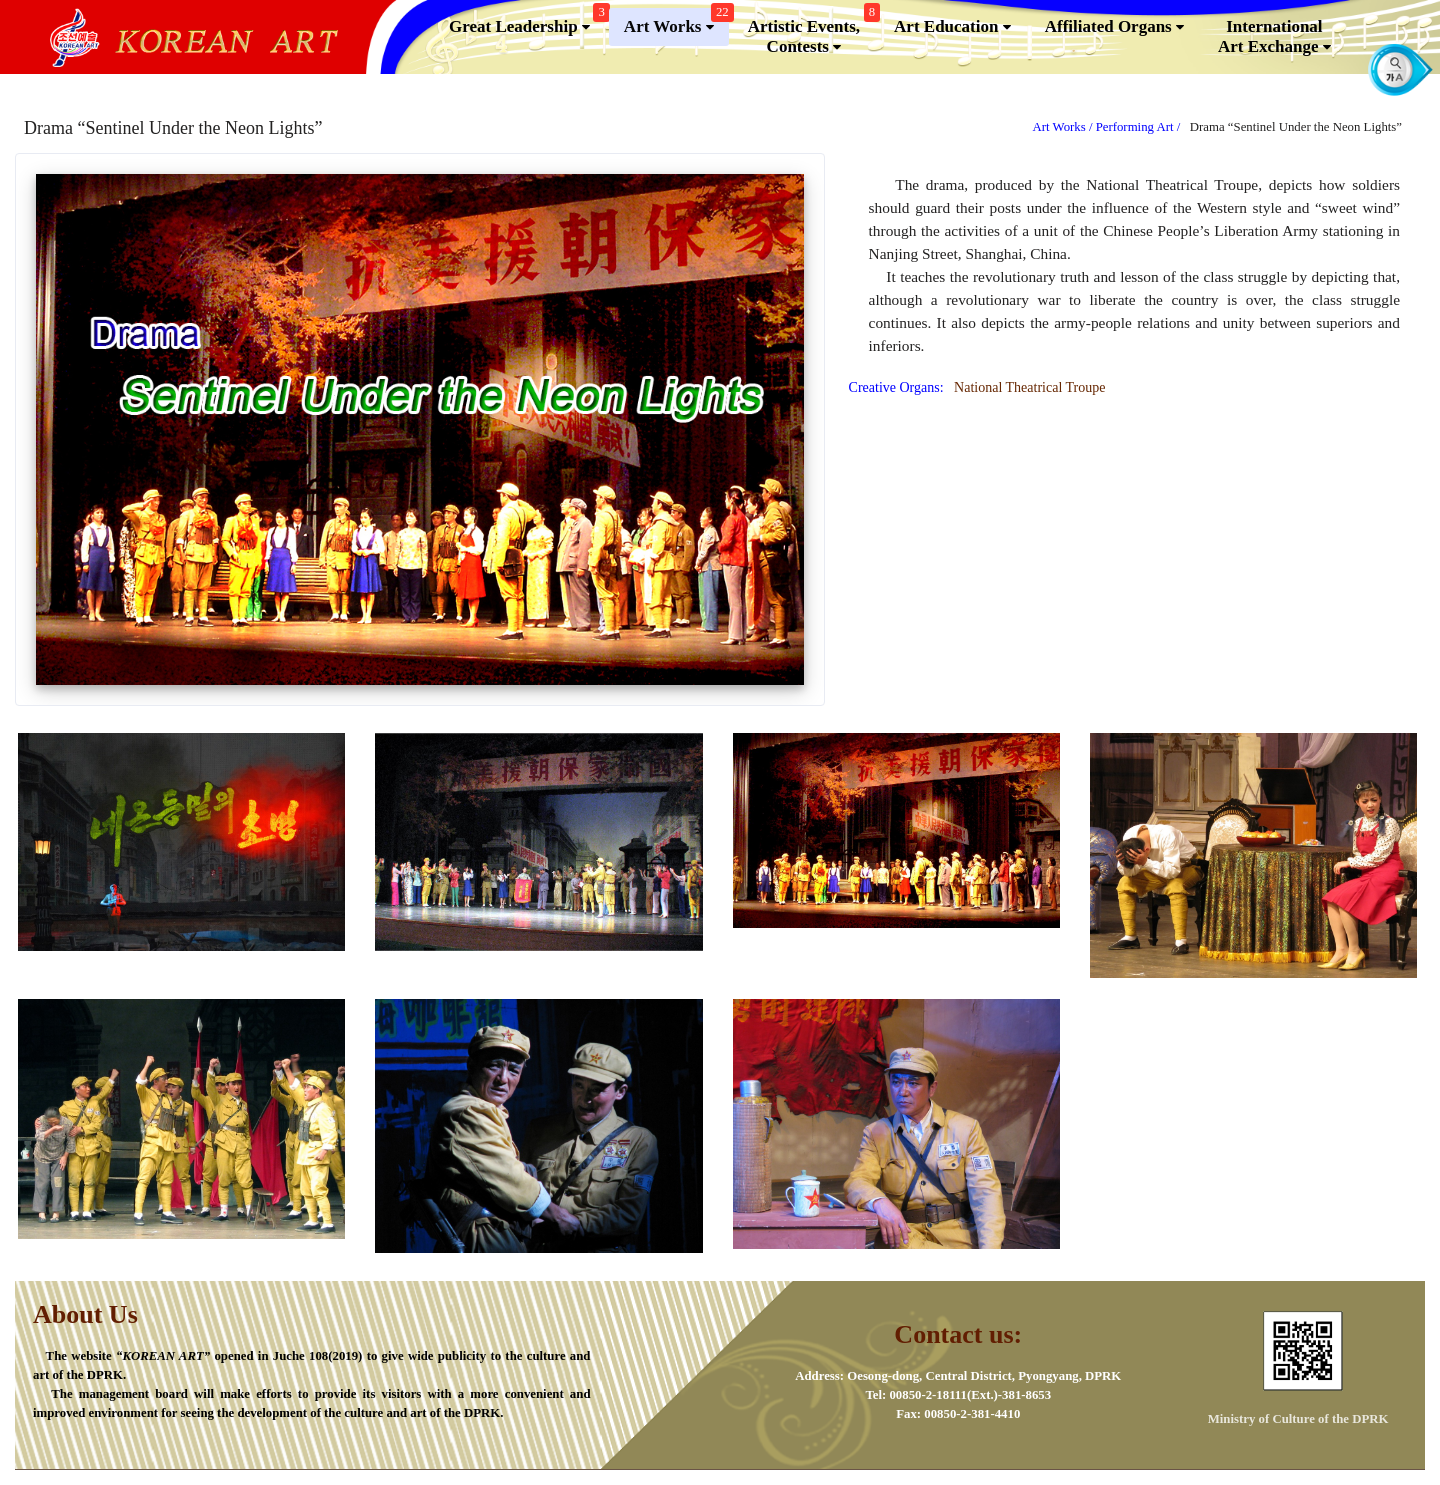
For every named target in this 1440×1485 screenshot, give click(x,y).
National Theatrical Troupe (1026, 387)
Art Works (676, 22)
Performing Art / (1140, 127)
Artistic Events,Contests (811, 32)
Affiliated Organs (1114, 27)
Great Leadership (527, 22)
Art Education (952, 27)
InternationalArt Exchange (1274, 37)
